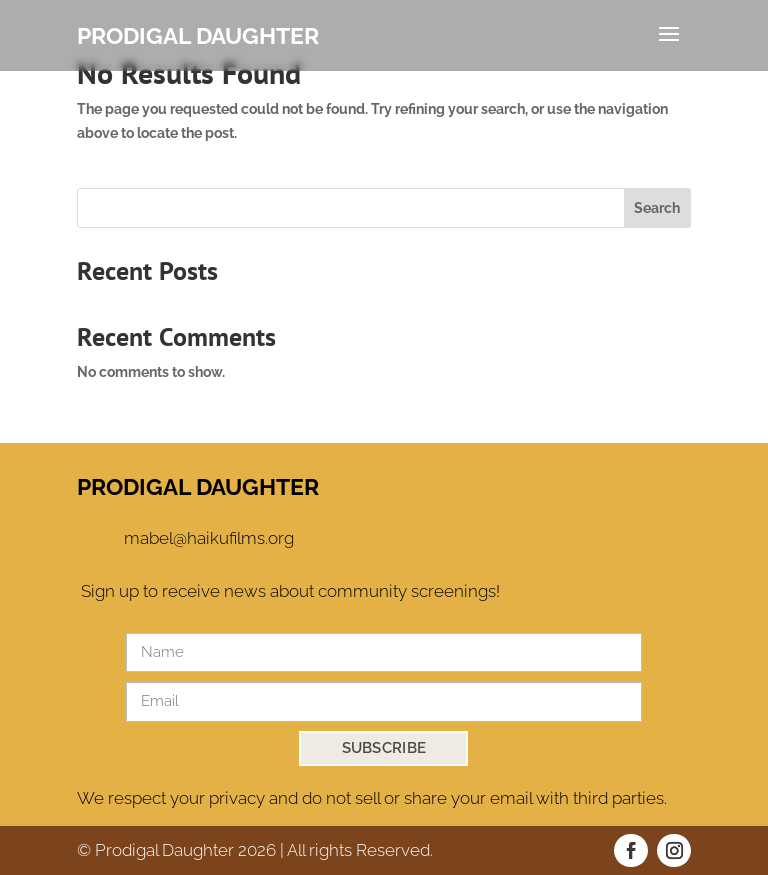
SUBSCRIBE (384, 747)
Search (657, 208)
